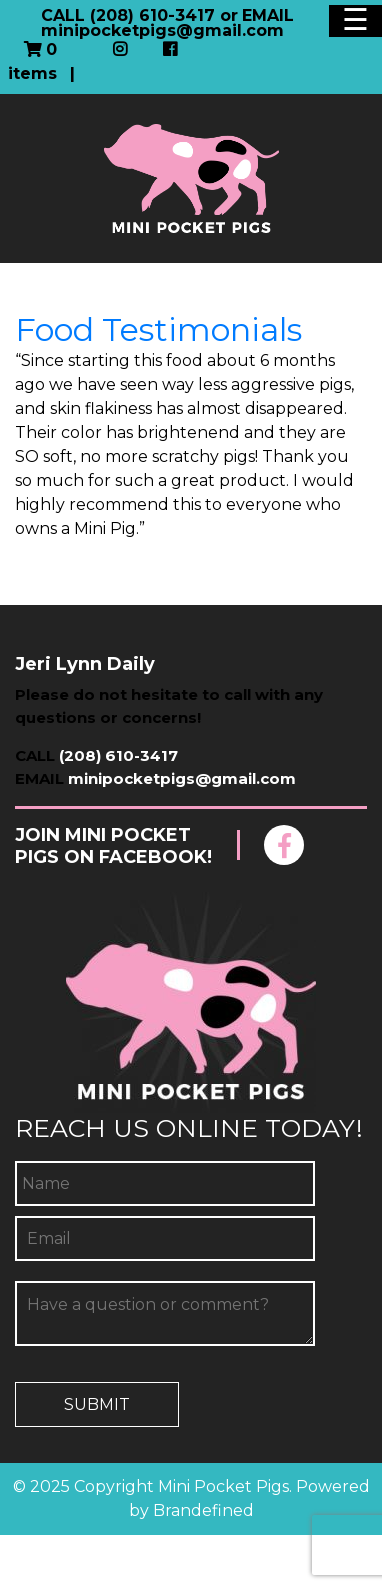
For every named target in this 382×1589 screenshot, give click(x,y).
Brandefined (203, 1510)
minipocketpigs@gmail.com (182, 778)
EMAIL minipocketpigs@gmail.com (167, 23)
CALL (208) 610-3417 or (139, 15)
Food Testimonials (158, 329)
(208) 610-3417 (118, 755)
